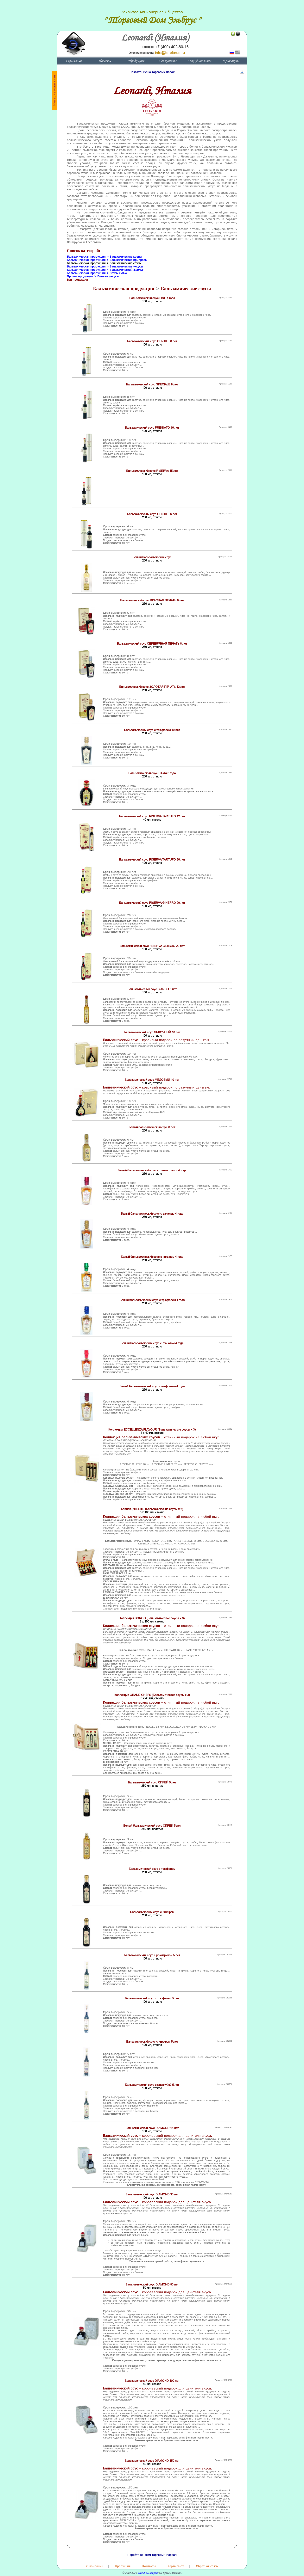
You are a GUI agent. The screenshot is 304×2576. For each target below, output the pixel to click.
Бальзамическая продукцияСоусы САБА (97, 273)
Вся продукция (77, 279)
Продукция (136, 60)
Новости (104, 60)
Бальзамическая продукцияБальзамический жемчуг (105, 269)
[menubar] (152, 60)
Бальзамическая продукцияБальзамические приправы (107, 259)
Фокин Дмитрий (147, 2572)
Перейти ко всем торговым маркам (152, 2554)
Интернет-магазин (54, 90)
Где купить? (168, 60)
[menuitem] (73, 60)
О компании (73, 60)
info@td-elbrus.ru (170, 52)
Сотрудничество (199, 60)
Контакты (231, 60)
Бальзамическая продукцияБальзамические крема (104, 256)
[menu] (54, 90)
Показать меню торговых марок (152, 72)
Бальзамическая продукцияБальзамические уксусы (105, 266)
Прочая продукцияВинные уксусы (93, 276)
